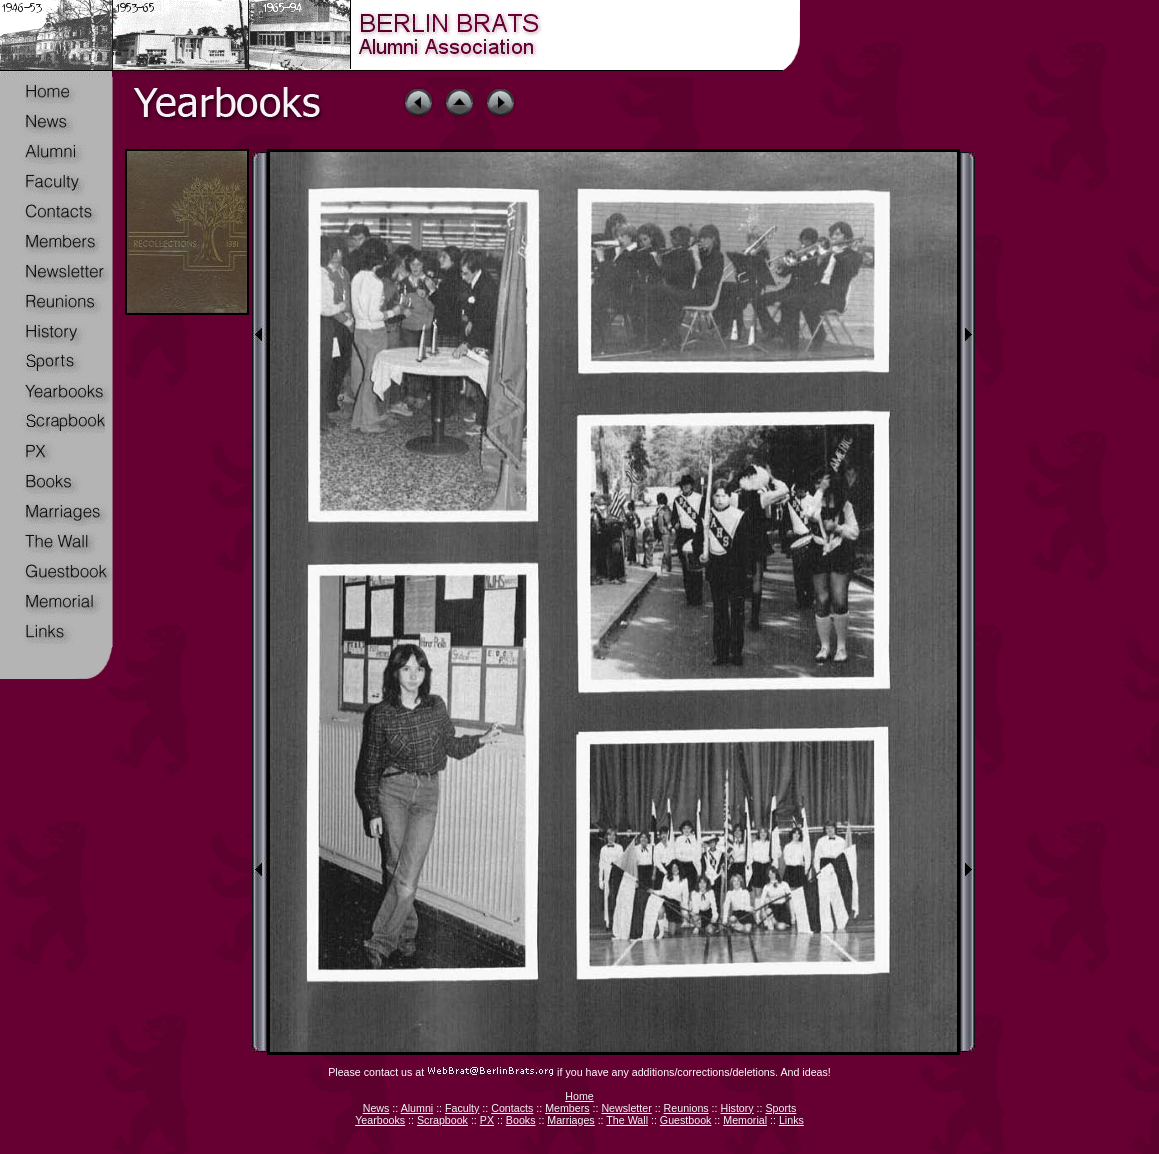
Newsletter (626, 1108)
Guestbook (686, 1120)
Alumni (417, 1108)
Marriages (570, 1120)
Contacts (512, 1108)
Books (521, 1120)
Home (579, 1096)
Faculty (462, 1108)
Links (791, 1120)
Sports (780, 1108)
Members (567, 1108)
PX (487, 1120)
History (736, 1108)
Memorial (745, 1120)
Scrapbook (442, 1120)
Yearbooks (380, 1120)
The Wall (627, 1120)
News (376, 1108)
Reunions (686, 1108)
